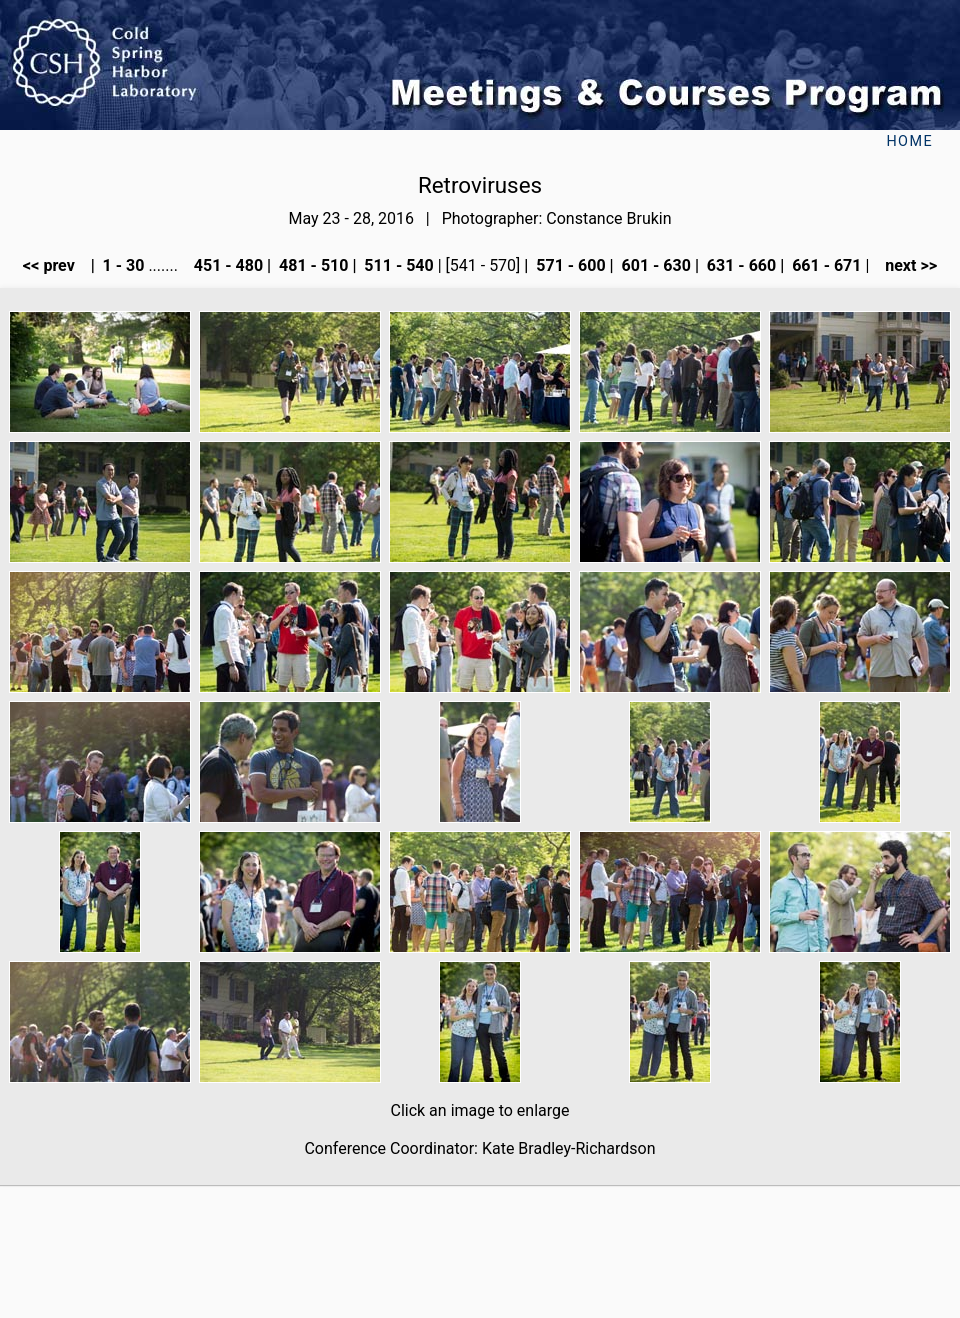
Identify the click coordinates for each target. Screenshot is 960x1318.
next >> (905, 265)
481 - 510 (311, 265)
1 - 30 (122, 265)
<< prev (55, 265)
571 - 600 (568, 265)
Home (909, 141)
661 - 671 (824, 265)
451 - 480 (226, 265)
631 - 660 (739, 265)
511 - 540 (396, 265)
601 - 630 (654, 265)
